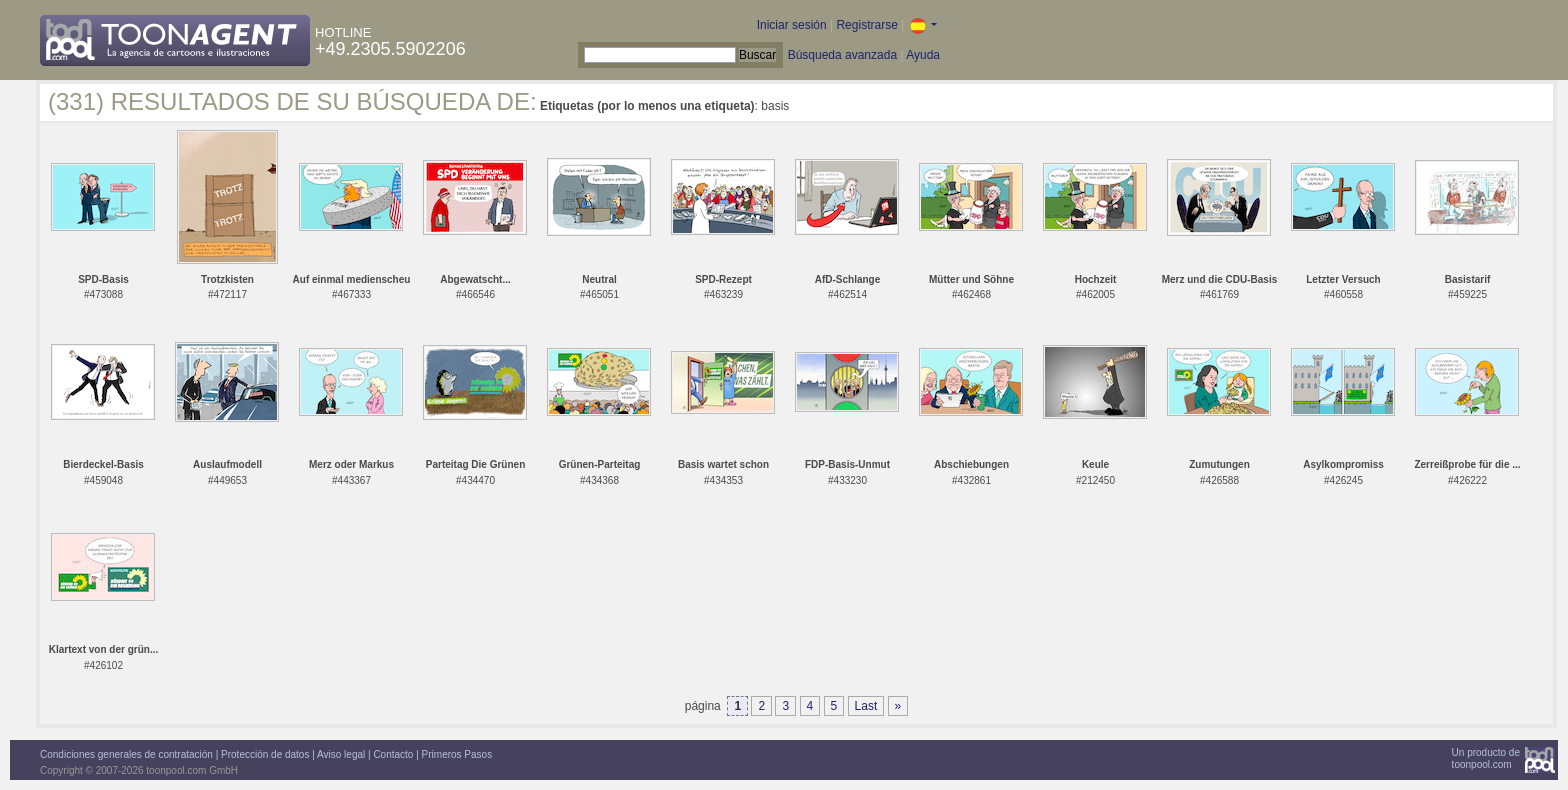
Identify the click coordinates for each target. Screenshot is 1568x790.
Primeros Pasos (457, 754)
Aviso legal (341, 754)
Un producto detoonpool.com (1486, 758)
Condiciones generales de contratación (126, 754)
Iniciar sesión (792, 25)
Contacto (393, 754)
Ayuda (923, 55)
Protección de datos (265, 754)
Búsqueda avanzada (842, 55)
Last (866, 706)
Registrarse (866, 25)
